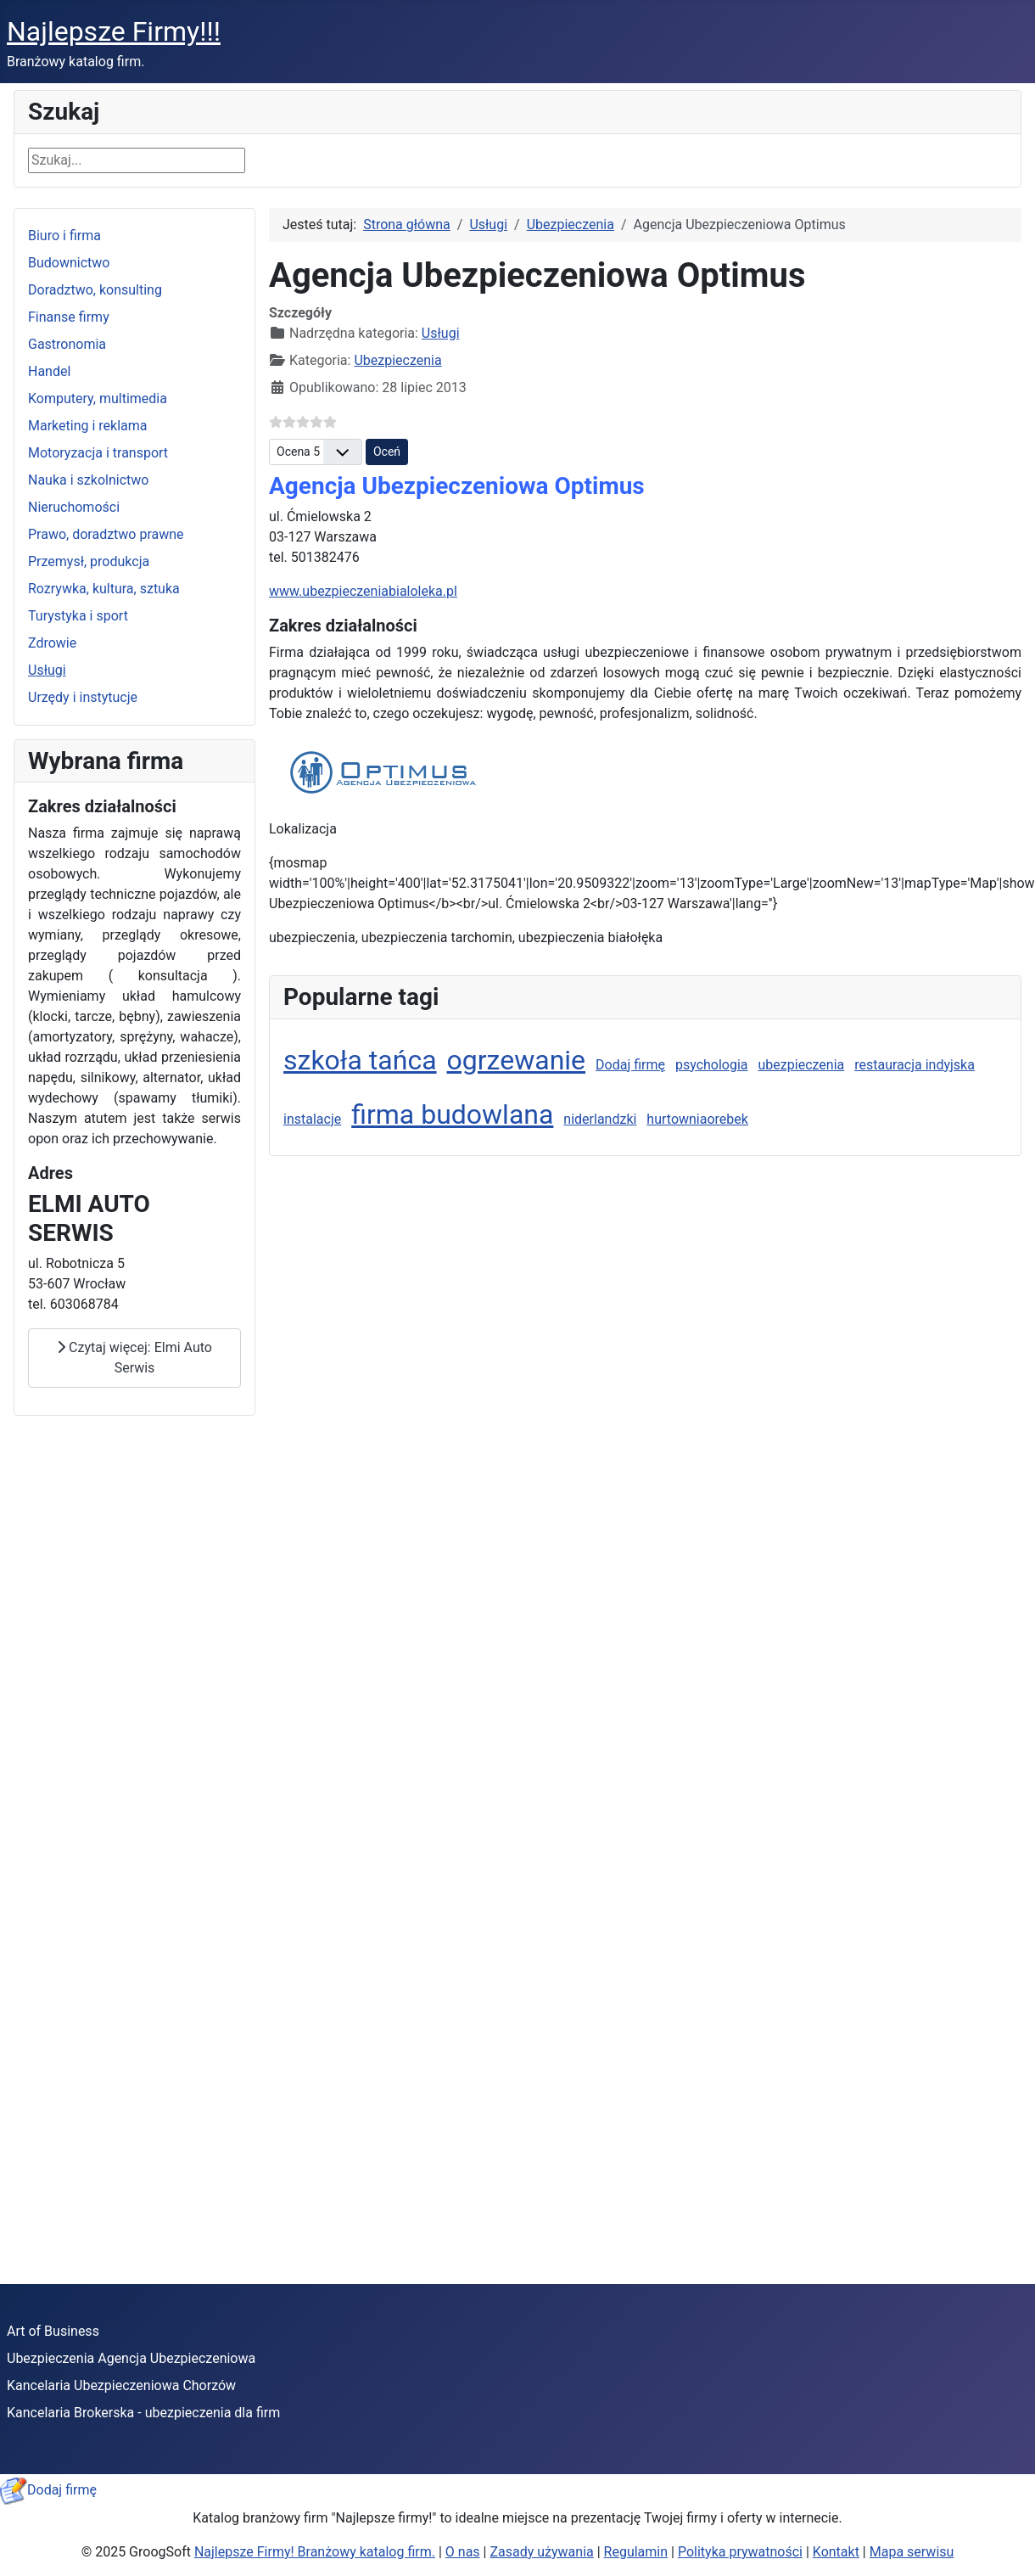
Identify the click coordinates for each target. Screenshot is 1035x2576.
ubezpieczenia (801, 1065)
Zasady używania (541, 2552)
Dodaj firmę (630, 1065)
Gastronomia (67, 344)
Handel (49, 371)
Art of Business (53, 2331)
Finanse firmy (68, 317)
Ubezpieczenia (397, 360)
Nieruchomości (74, 507)
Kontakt (836, 2552)
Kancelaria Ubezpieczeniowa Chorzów (121, 2385)
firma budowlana (452, 1114)
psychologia (711, 1065)
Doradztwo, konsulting (95, 290)
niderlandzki (599, 1119)
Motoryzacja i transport (98, 453)
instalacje (312, 1119)
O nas (462, 2552)
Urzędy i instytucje (82, 697)
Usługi (47, 670)
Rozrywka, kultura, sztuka (104, 589)
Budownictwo (68, 263)
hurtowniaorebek (697, 1119)
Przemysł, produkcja (88, 561)
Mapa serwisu (912, 2552)
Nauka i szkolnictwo (88, 480)
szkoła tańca (360, 1060)
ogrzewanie (516, 1060)
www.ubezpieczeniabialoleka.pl (363, 591)
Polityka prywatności (740, 2552)
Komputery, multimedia (97, 398)
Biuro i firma (64, 235)
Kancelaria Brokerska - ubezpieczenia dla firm (143, 2413)
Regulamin (636, 2552)
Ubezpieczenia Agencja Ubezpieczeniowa (131, 2358)
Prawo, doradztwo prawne (106, 534)
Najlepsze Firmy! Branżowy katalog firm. (314, 2552)
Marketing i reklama (88, 426)
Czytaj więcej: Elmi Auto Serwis (134, 1357)
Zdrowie (52, 643)
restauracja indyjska (914, 1065)
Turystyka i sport (78, 616)
